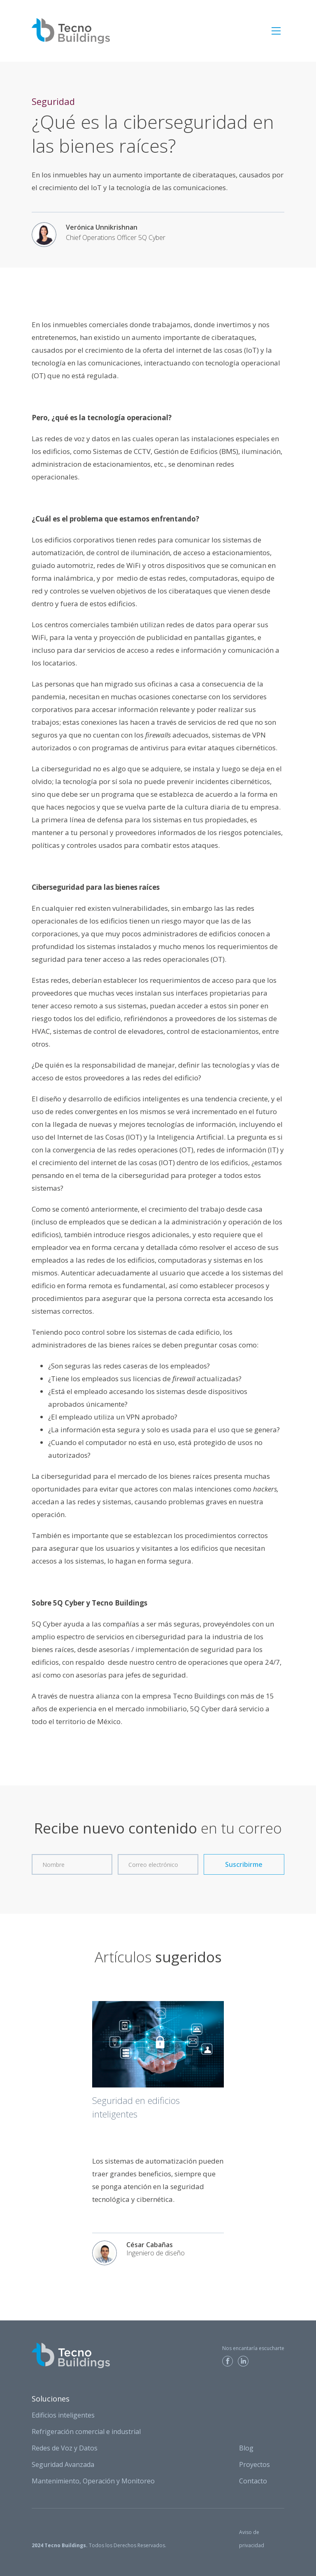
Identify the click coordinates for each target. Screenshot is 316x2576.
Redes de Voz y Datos (65, 2448)
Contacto (253, 2480)
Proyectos (254, 2464)
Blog (246, 2448)
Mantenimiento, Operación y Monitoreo (93, 2480)
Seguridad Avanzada (63, 2464)
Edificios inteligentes (63, 2415)
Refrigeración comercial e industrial (86, 2431)
